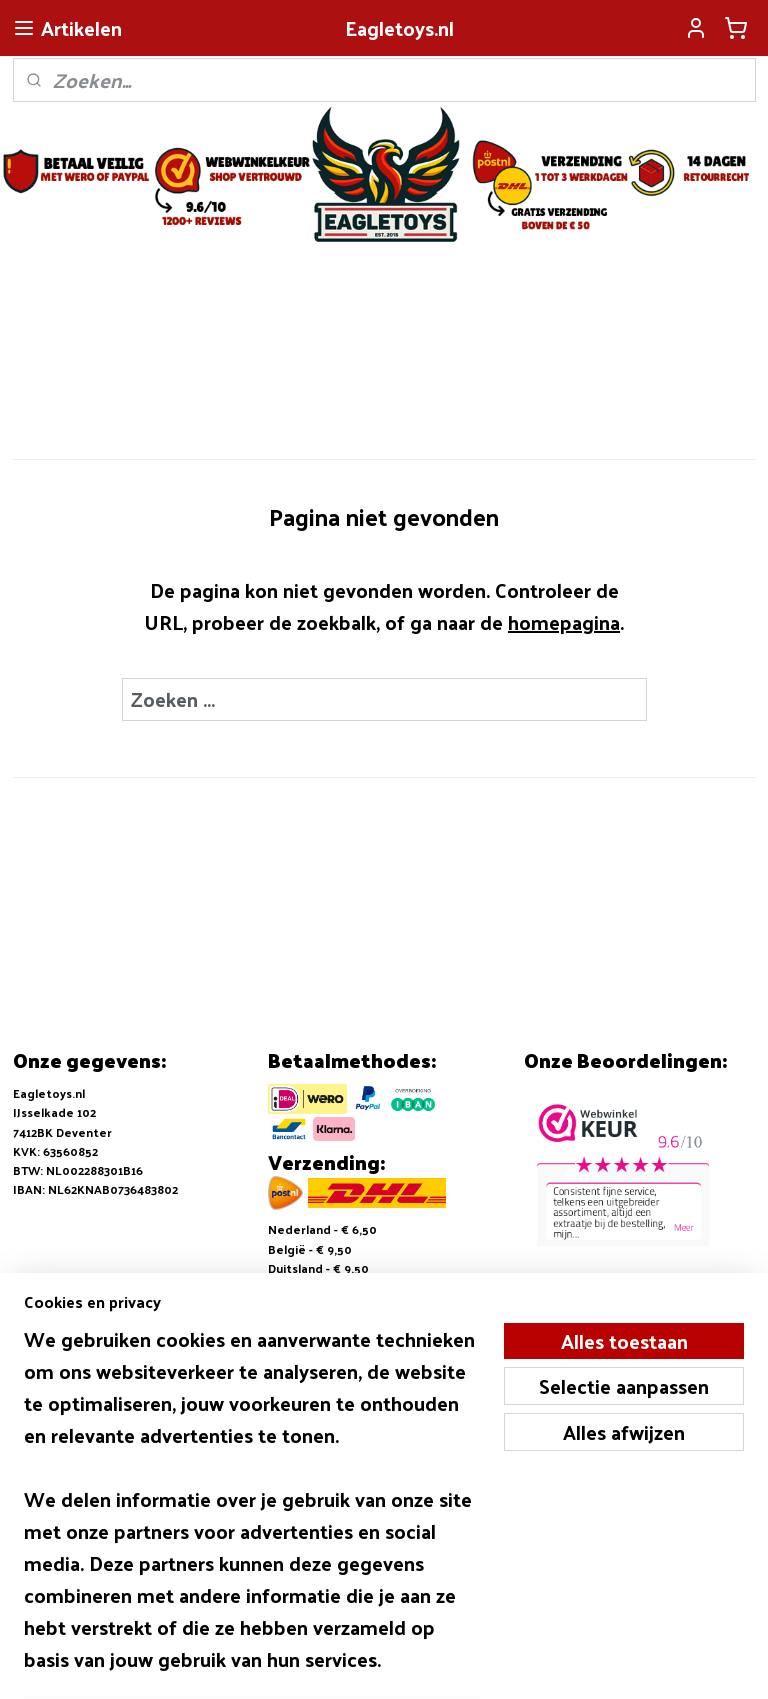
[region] (252, 1511)
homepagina (564, 621)
